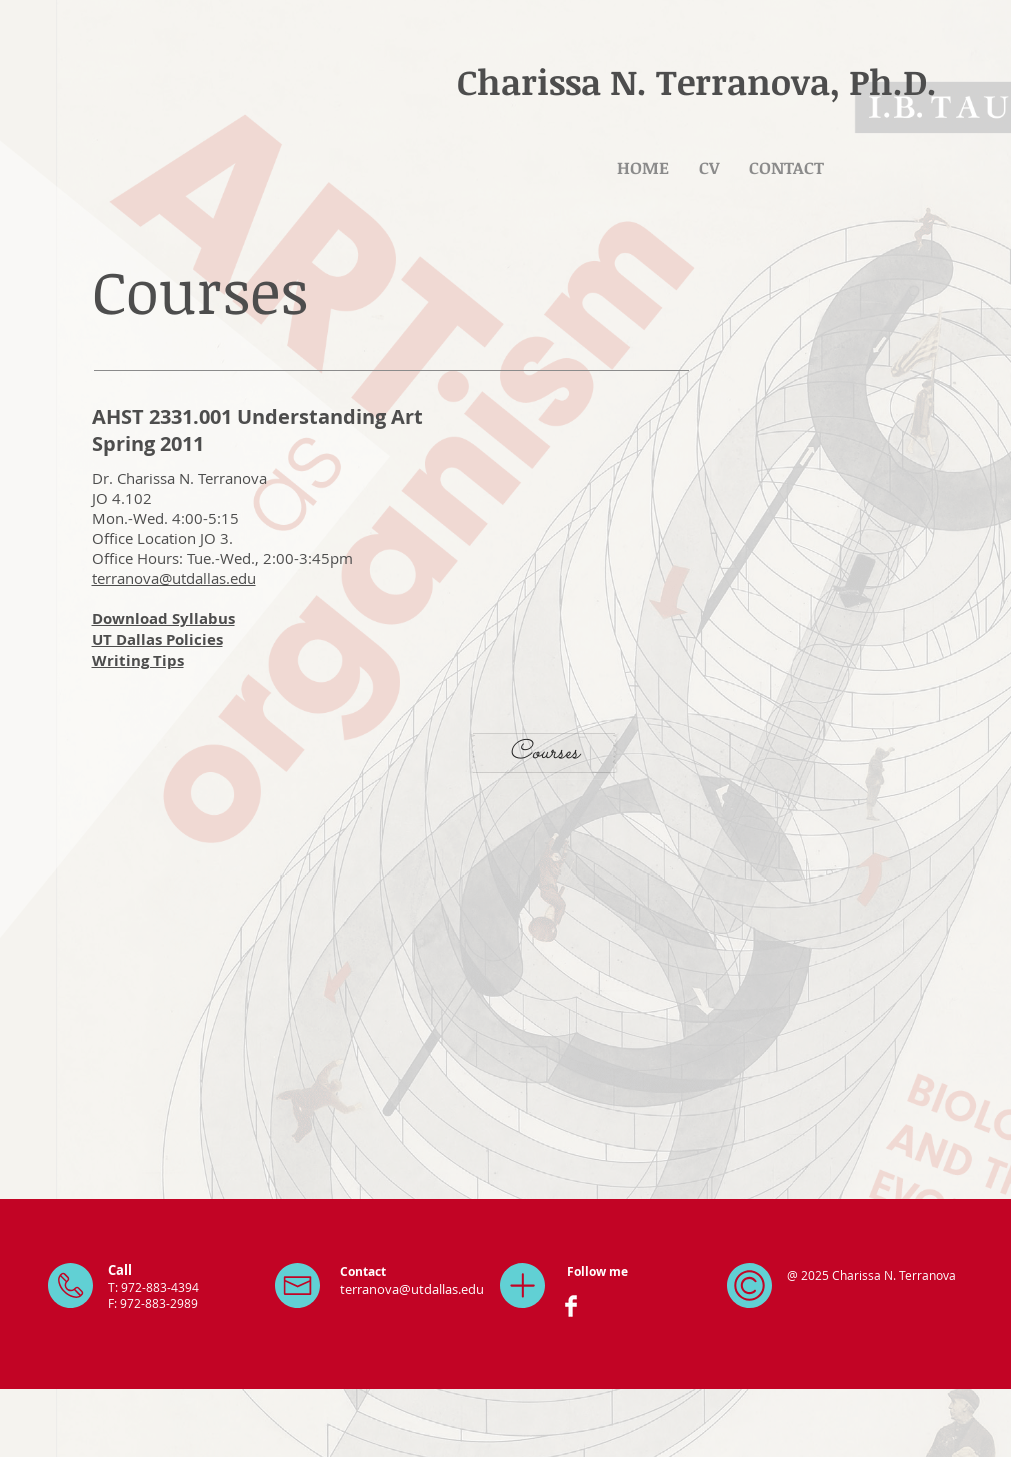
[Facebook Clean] (571, 1306)
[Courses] (544, 753)
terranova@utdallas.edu (174, 578)
